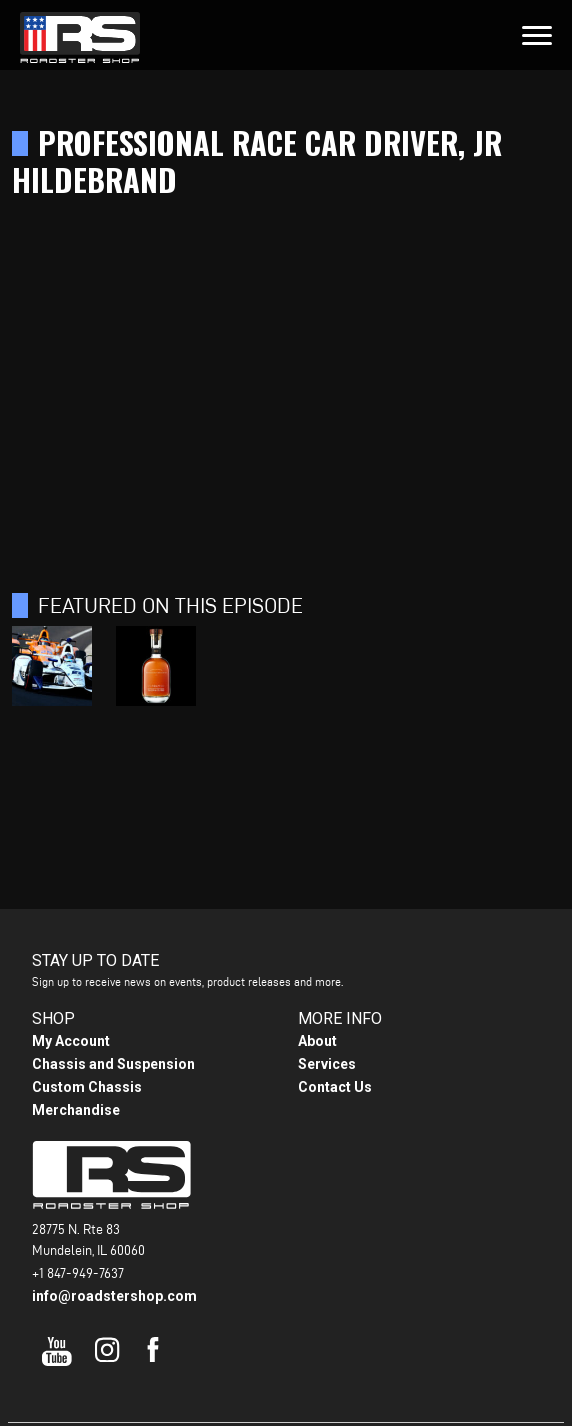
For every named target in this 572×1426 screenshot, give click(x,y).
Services (327, 1064)
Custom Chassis (87, 1087)
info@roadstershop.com (114, 1296)
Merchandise (76, 1110)
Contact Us (335, 1087)
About (317, 1041)
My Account (71, 1041)
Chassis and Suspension (113, 1064)
